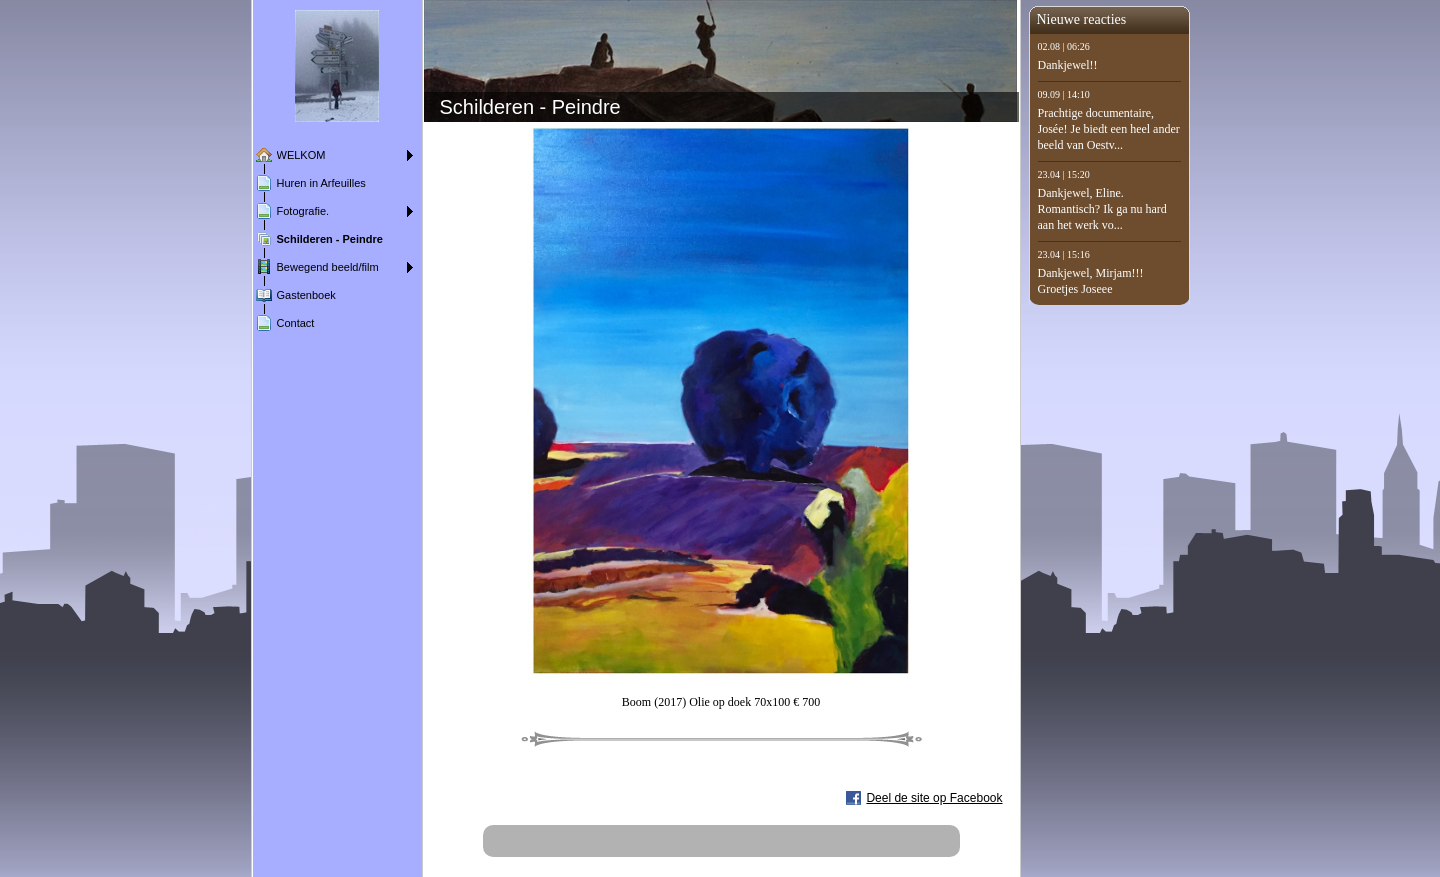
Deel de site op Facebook (934, 798)
